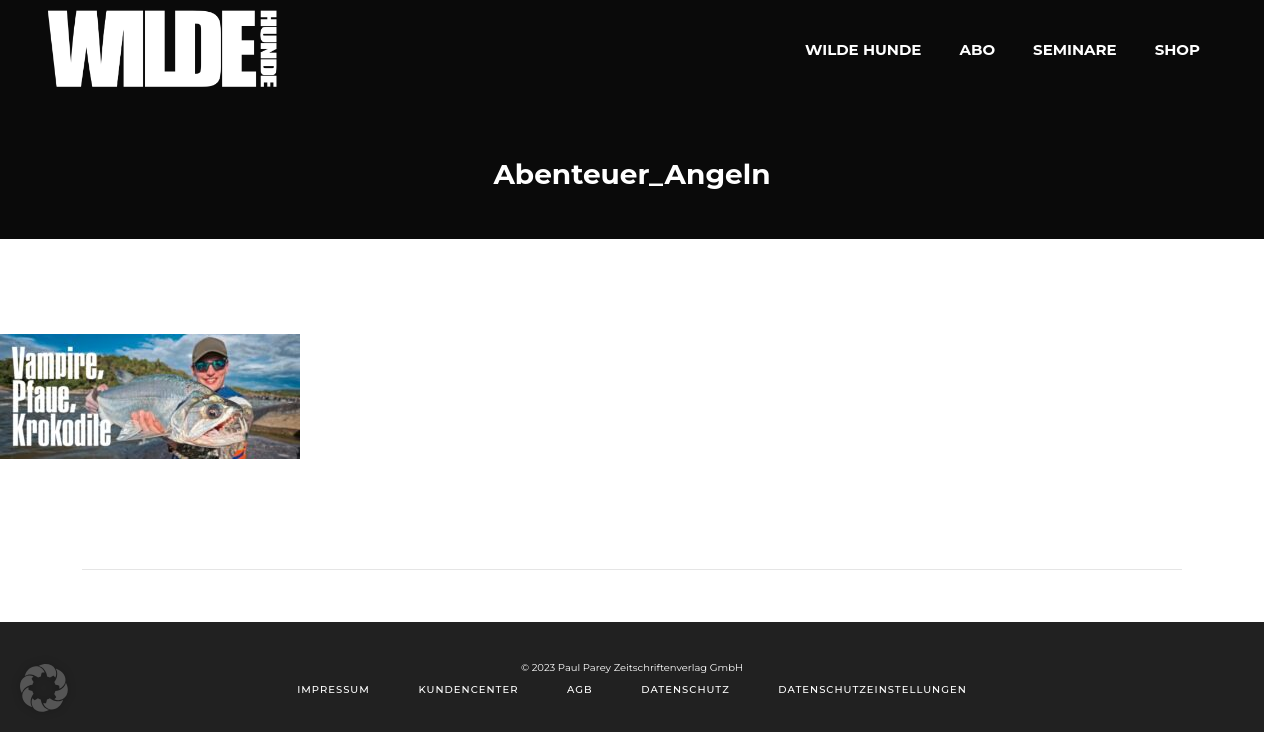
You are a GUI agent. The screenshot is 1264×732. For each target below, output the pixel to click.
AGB (580, 689)
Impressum (333, 689)
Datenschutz (685, 689)
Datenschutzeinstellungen (872, 689)
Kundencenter (468, 689)
